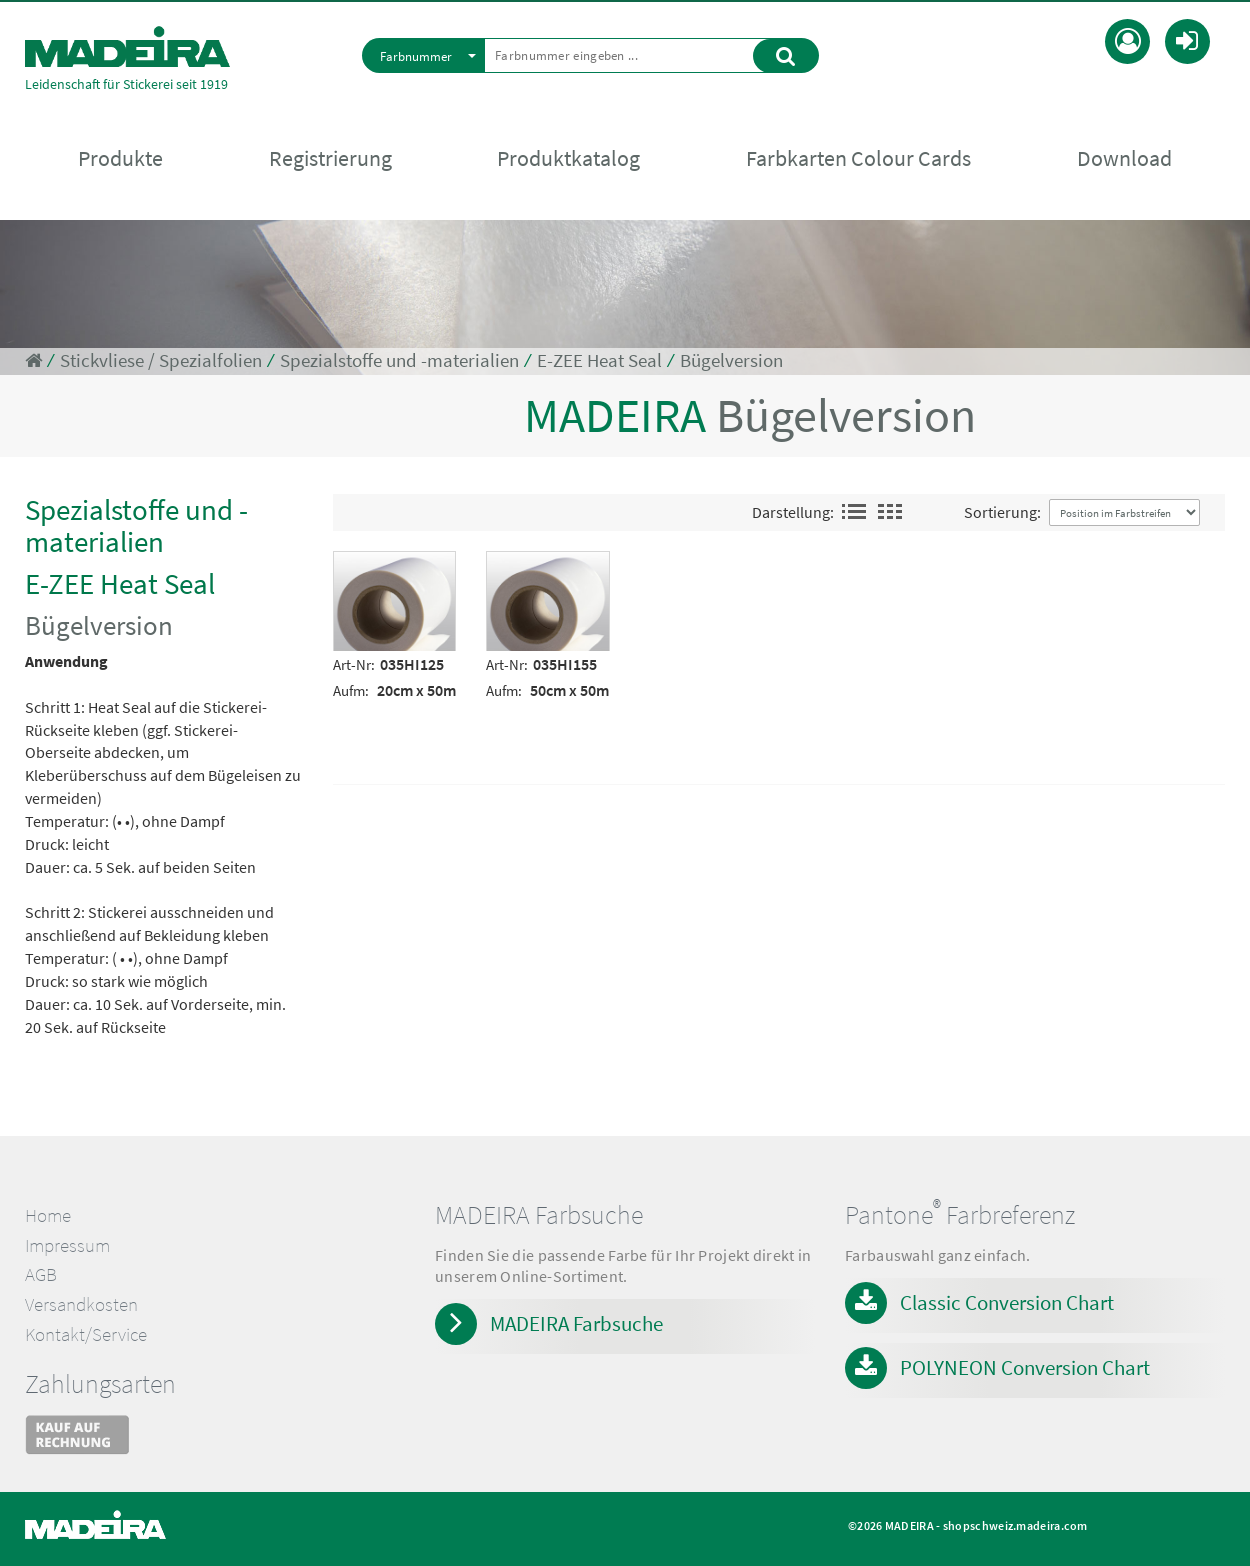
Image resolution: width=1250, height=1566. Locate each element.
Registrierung (330, 161)
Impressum (67, 1245)
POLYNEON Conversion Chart (1025, 1367)
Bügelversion (731, 360)
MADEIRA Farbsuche (576, 1323)
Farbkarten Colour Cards (858, 161)
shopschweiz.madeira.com (1015, 1525)
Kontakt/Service (86, 1334)
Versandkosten (81, 1304)
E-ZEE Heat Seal (599, 360)
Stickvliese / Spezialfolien (161, 360)
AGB (41, 1274)
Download (1124, 161)
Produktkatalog (568, 161)
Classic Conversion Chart (1007, 1302)
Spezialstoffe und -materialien (399, 360)
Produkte (120, 161)
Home (48, 1215)
